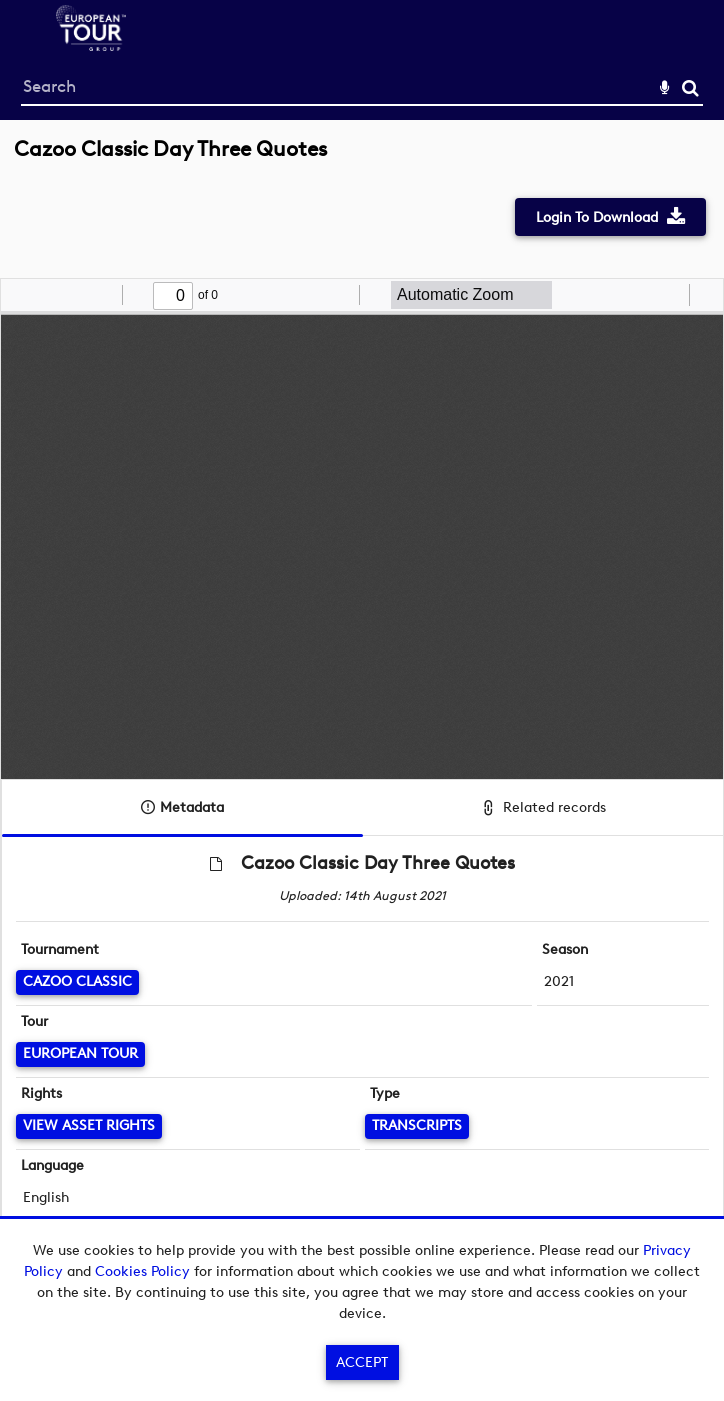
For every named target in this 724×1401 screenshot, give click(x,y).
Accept (362, 1362)
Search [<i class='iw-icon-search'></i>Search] (690, 87)
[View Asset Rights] (89, 1126)
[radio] (671, 295)
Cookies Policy (142, 1271)
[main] (362, 711)
